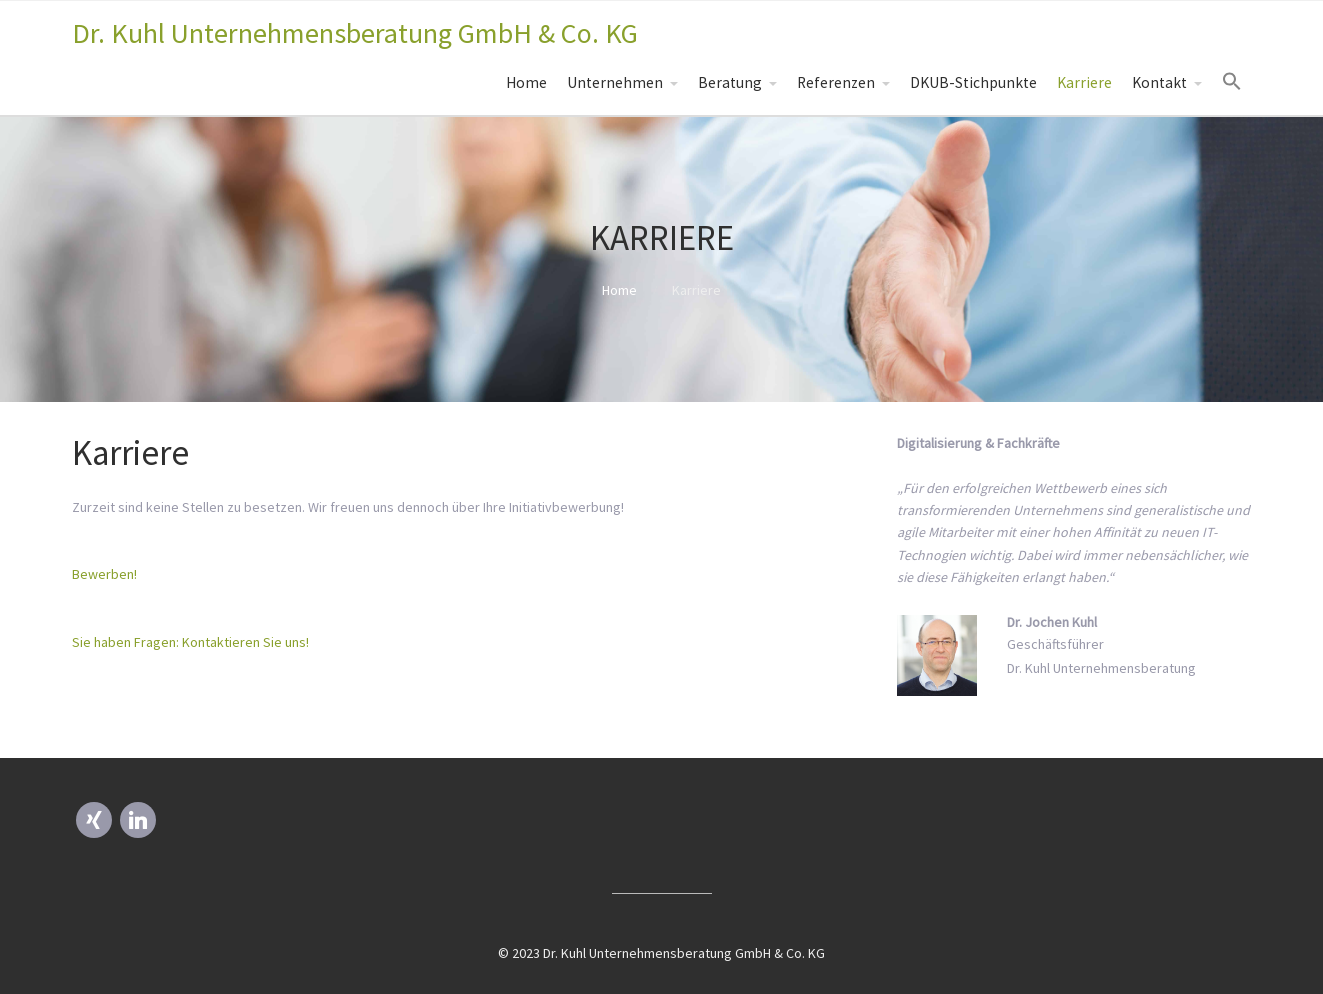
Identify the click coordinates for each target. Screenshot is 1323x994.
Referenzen (836, 82)
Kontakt (1159, 82)
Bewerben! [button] (104, 574)
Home (526, 82)
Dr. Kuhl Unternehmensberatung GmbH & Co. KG (355, 33)
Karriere (1084, 82)
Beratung (730, 82)
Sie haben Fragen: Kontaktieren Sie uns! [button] (190, 642)
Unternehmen (615, 82)
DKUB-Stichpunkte (973, 82)
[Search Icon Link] (1232, 82)
